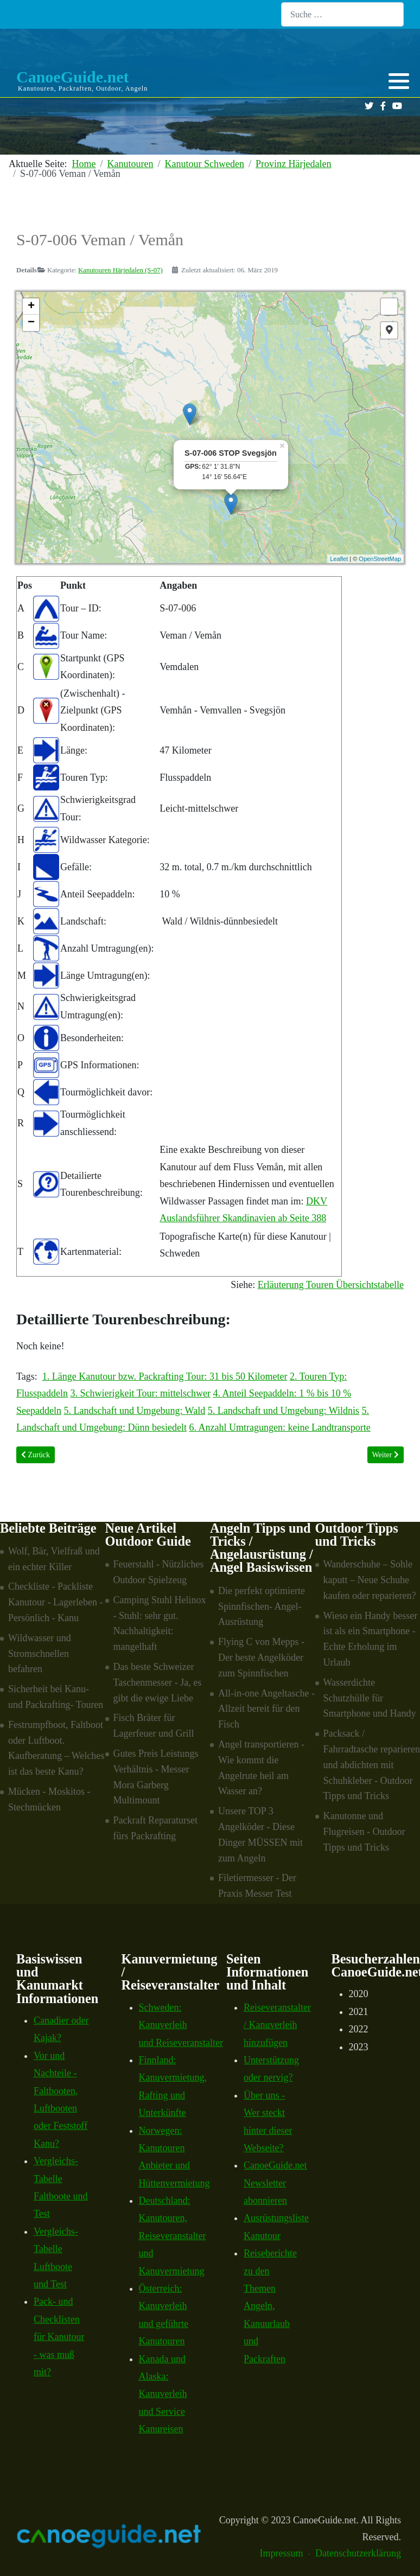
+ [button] (31, 306)
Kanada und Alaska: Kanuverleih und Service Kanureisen (163, 2394)
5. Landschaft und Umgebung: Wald (134, 1410)
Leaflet (339, 559)
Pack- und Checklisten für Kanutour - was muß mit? (59, 2336)
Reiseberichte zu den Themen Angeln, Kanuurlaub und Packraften (270, 2306)
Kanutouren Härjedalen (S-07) (120, 270)
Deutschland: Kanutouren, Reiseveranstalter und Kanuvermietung (172, 2236)
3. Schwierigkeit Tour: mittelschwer (141, 1393)
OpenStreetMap (380, 559)
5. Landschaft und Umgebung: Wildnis (283, 1410)
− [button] (31, 323)
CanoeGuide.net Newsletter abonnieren (275, 2183)
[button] (399, 81)
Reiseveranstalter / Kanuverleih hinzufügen (277, 2025)
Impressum (281, 2553)
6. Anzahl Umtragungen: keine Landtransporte (279, 1427)
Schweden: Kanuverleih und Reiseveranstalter (181, 2025)
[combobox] (342, 14)
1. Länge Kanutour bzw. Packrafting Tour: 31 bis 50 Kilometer (165, 1376)
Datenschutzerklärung (358, 2553)
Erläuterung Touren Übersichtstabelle (331, 1284)
